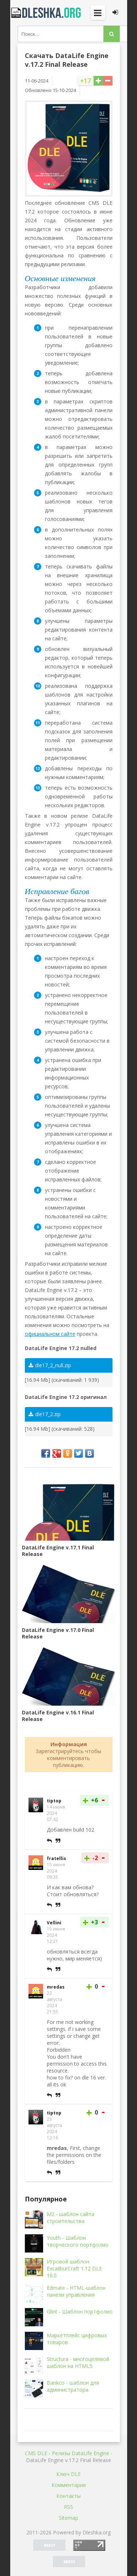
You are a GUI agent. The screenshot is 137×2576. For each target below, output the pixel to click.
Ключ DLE (68, 2473)
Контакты (68, 2495)
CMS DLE (36, 2453)
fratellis (56, 1858)
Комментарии (69, 2484)
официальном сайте (50, 1333)
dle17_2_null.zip (49, 1365)
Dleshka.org (46, 13)
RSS (68, 2506)
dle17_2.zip (44, 1414)
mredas (56, 1987)
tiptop (54, 1801)
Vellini (54, 1923)
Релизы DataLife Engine (80, 2453)
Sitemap (68, 2517)
